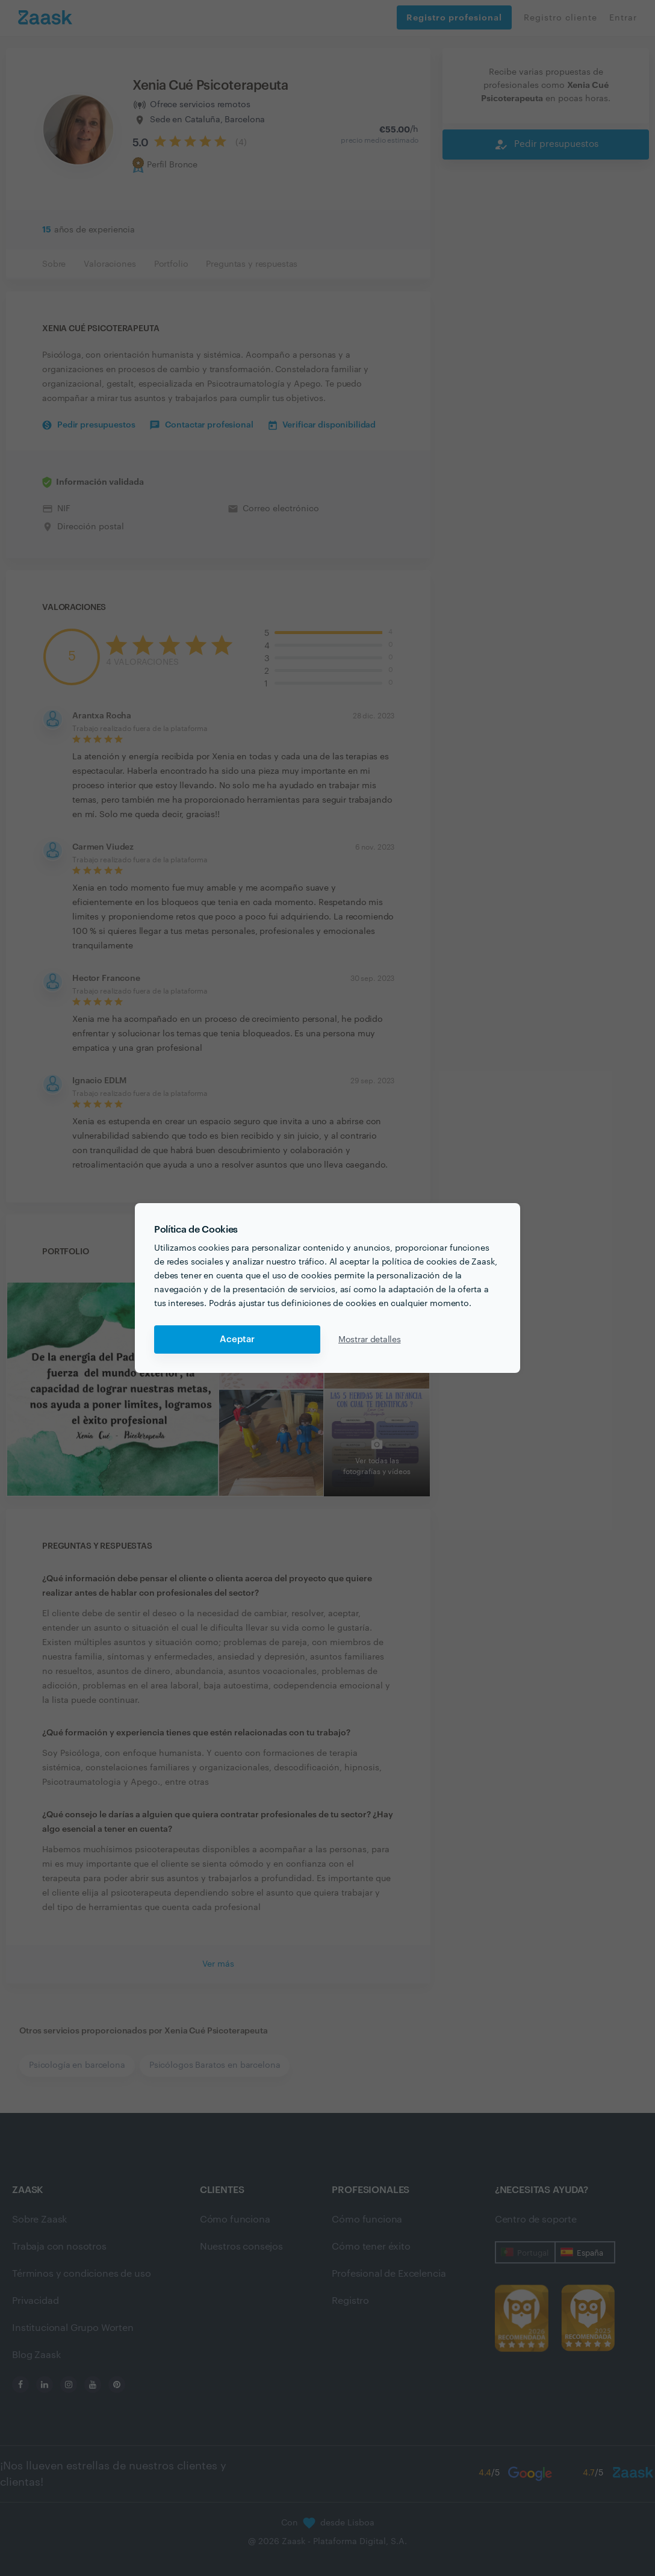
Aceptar (237, 1339)
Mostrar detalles (369, 1340)
